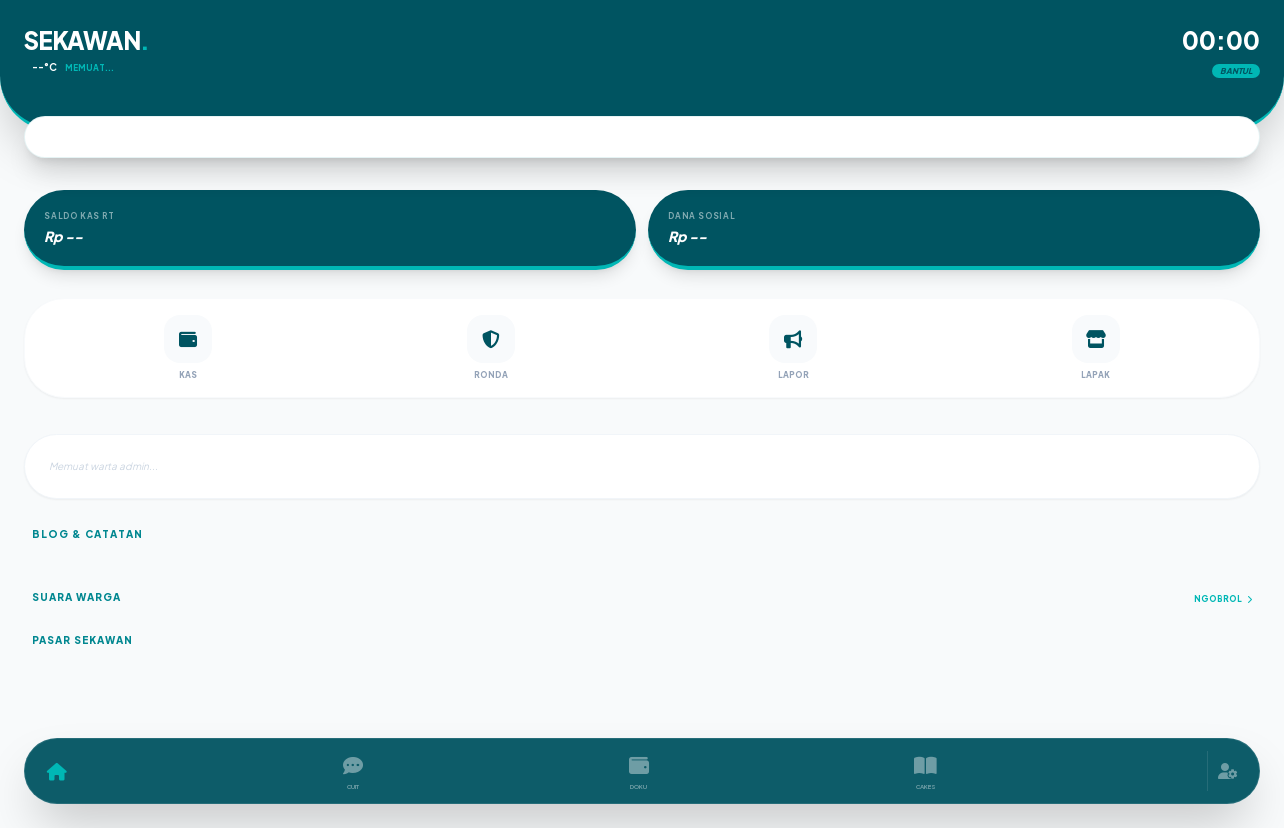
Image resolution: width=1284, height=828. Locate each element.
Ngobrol (1223, 599)
